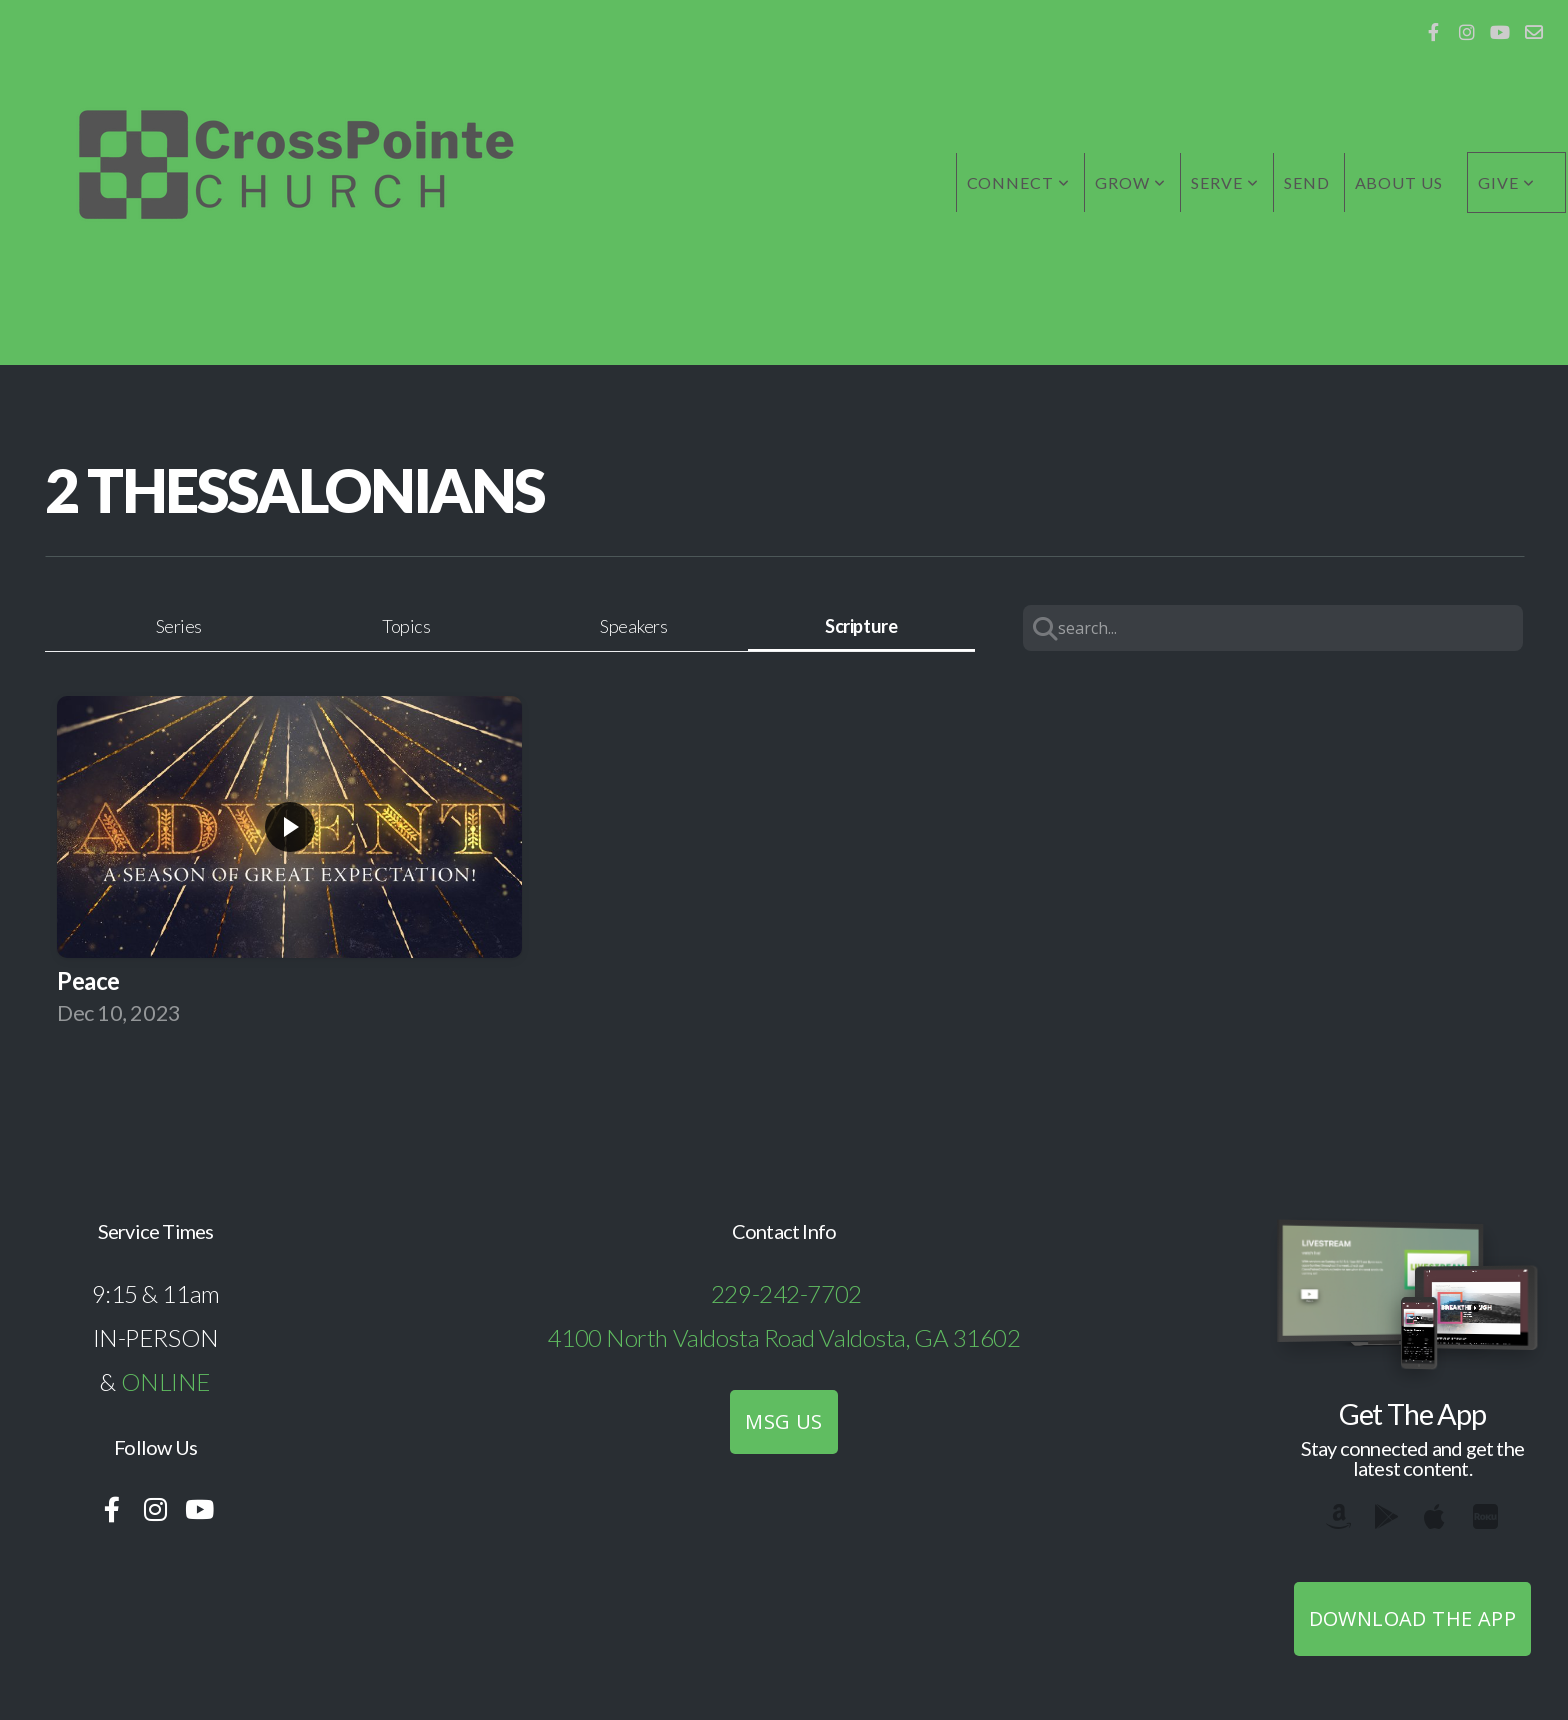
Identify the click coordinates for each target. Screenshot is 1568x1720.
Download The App (1412, 1618)
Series (179, 626)
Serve (1225, 182)
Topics (406, 626)
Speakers (633, 626)
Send (1307, 182)
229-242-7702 (786, 1293)
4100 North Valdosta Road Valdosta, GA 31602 (783, 1337)
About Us (1399, 182)
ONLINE (166, 1381)
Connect (1019, 182)
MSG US (783, 1421)
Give (1506, 182)
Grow (1130, 182)
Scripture (861, 626)
